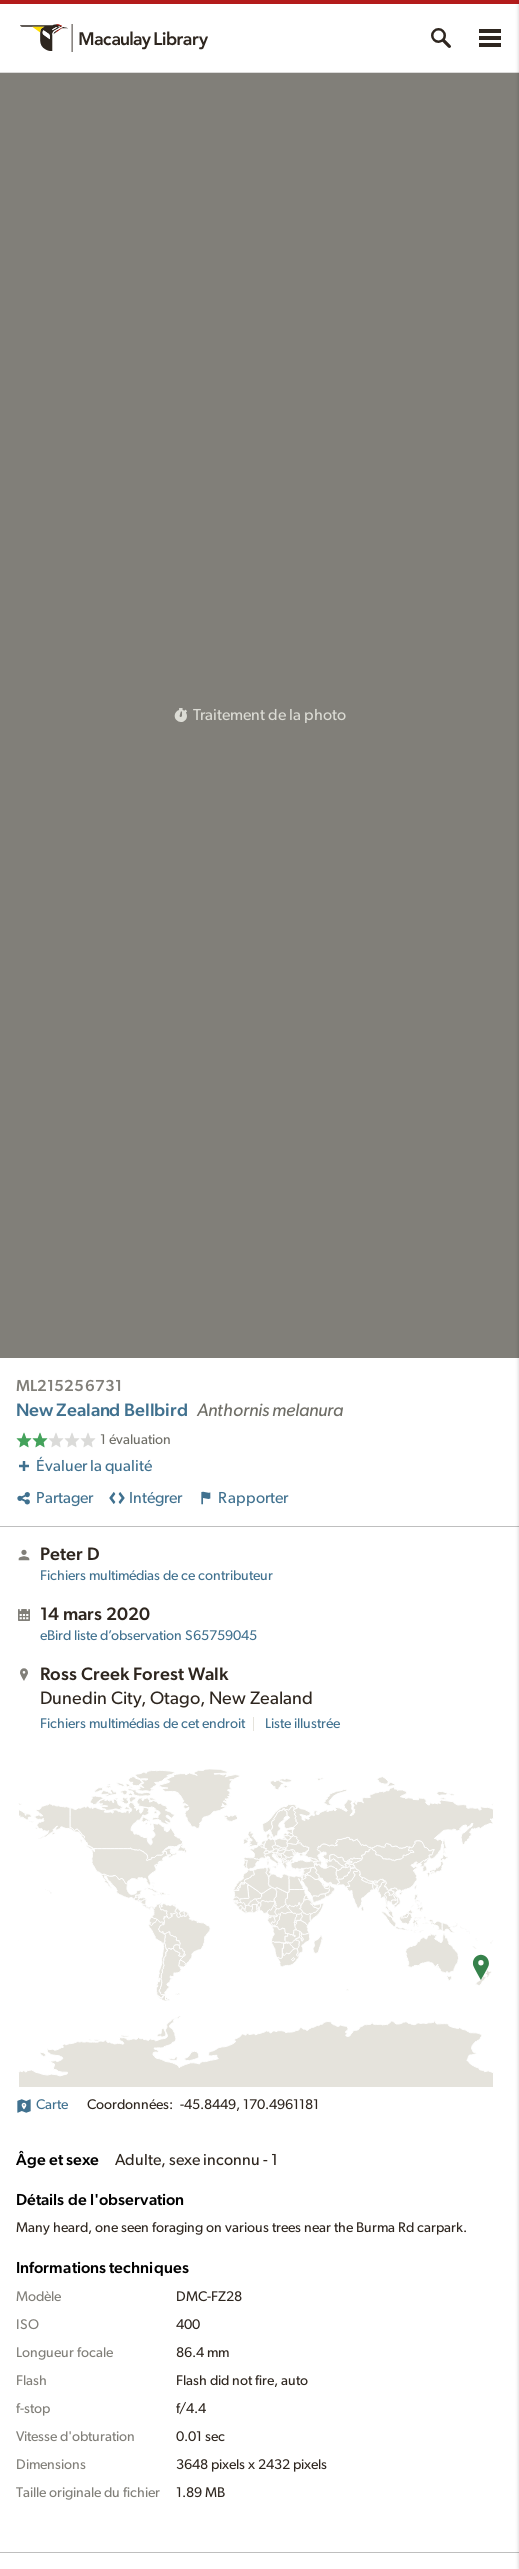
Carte (42, 2105)
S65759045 (148, 1636)
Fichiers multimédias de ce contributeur (156, 1576)
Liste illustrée (302, 1724)
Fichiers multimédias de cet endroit (142, 1724)
